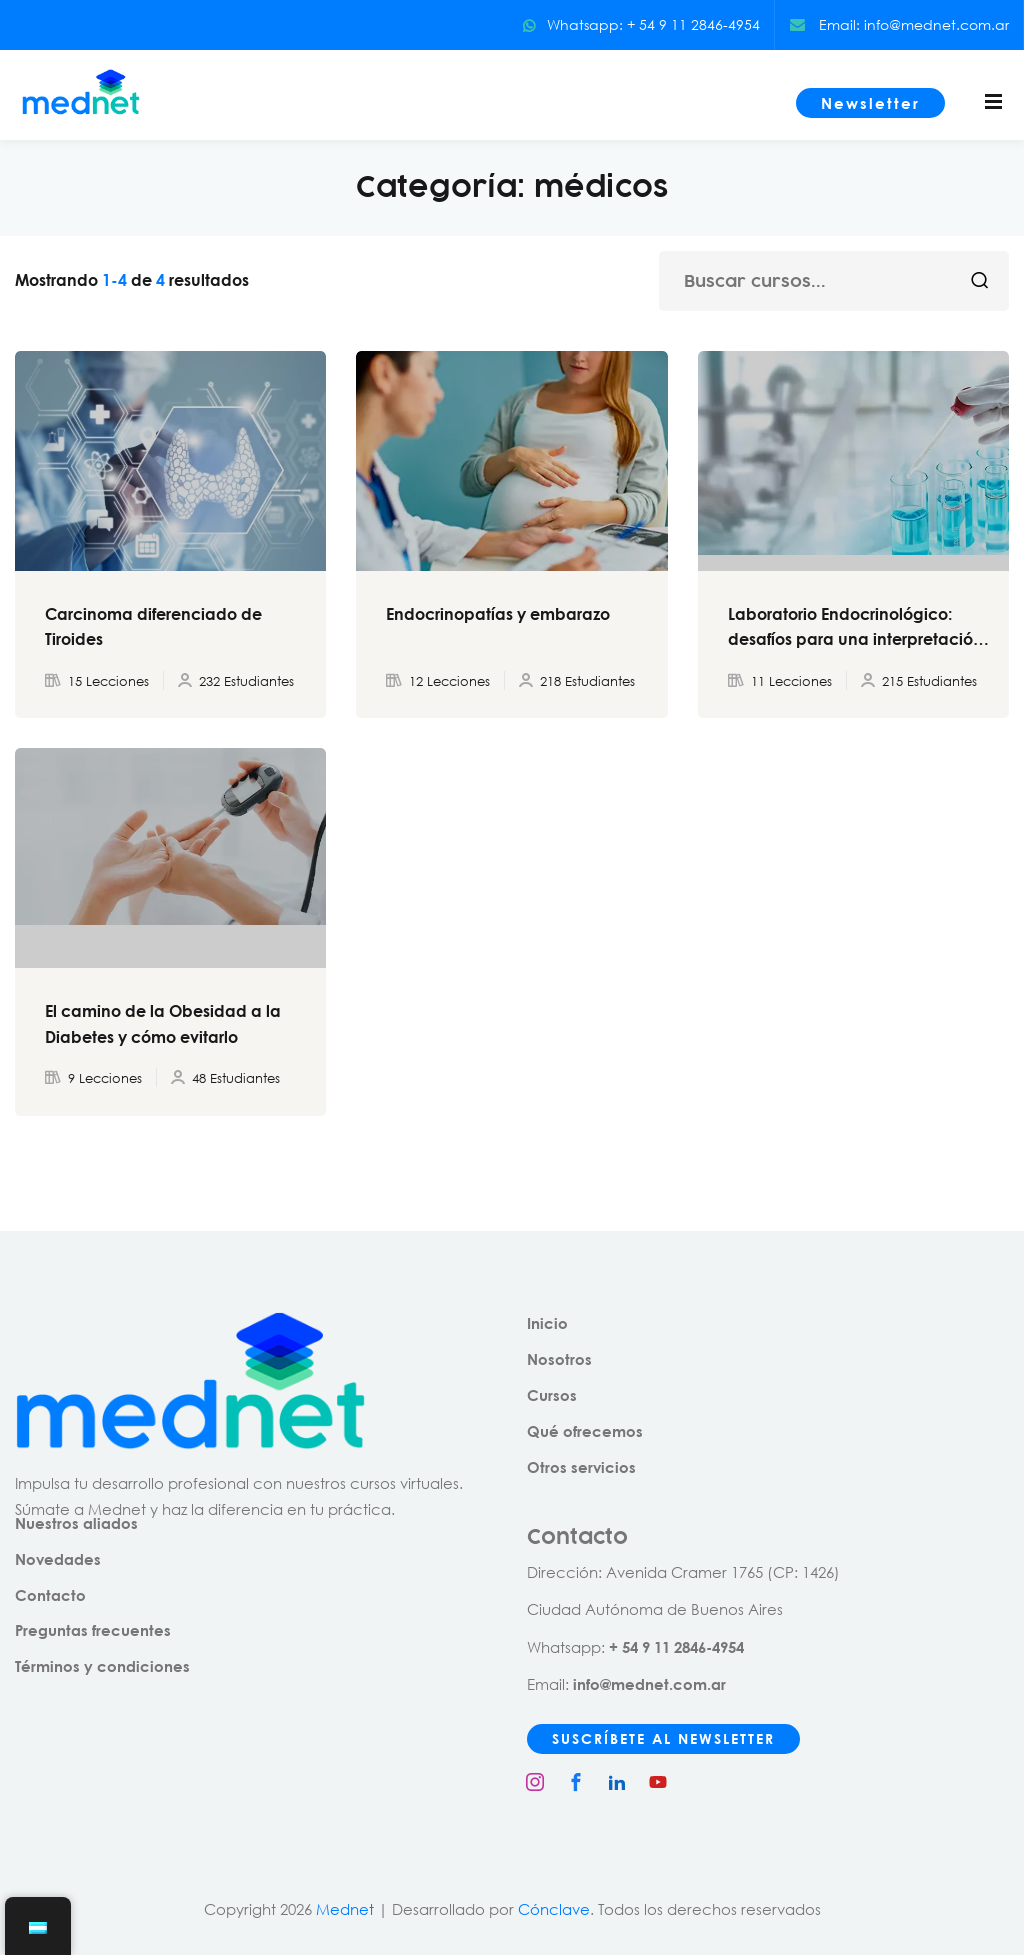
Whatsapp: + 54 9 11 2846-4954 (641, 24)
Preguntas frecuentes (93, 1630)
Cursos (552, 1395)
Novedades (58, 1559)
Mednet (345, 1909)
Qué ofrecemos (585, 1431)
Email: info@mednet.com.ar (899, 24)
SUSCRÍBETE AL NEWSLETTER (663, 1738)
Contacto (50, 1595)
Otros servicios (581, 1467)
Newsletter (870, 103)
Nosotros (559, 1359)
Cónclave (554, 1909)
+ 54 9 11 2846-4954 (676, 1647)
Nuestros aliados (76, 1523)
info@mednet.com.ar (649, 1684)
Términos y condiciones (102, 1666)
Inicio (547, 1323)
